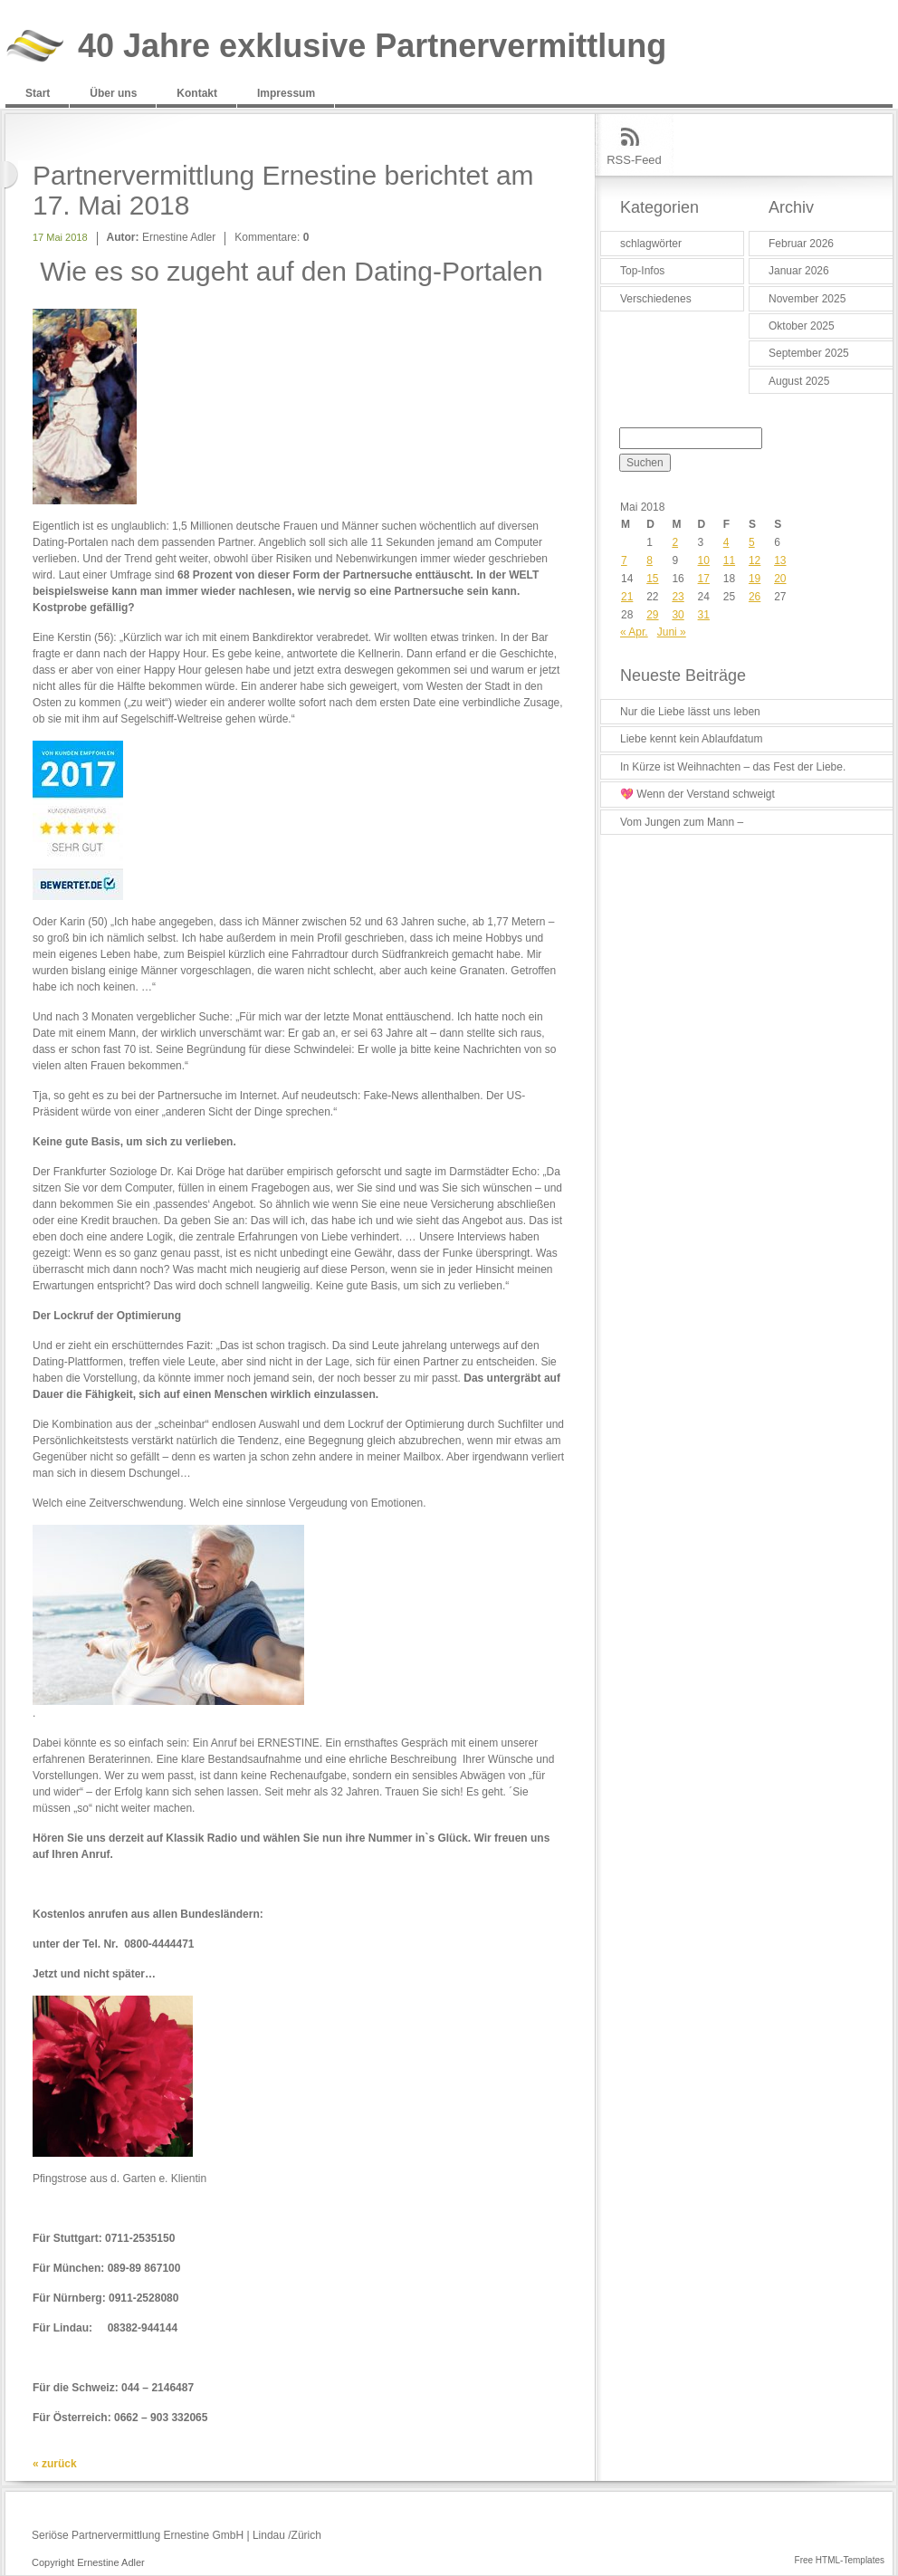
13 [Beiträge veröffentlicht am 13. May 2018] (780, 560)
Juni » (671, 632)
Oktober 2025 (802, 326)
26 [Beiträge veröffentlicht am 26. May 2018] (754, 596)
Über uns (113, 93)
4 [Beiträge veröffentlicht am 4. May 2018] (726, 542)
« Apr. (634, 632)
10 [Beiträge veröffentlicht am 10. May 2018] (704, 560)
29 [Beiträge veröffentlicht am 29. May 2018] (652, 614)
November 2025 (807, 298)
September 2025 (809, 353)
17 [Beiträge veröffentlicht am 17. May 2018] (704, 578)
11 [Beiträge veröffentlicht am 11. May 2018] (729, 560)
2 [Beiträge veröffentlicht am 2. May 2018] (675, 542)
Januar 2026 (799, 270)
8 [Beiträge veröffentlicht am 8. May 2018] (649, 560)
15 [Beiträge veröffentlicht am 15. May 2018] (652, 578)
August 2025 (799, 381)
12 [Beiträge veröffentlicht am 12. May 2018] (754, 560)
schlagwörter (651, 243)
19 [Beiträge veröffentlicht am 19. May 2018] (754, 578)
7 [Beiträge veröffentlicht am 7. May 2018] (624, 560)
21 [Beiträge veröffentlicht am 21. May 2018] (627, 596)
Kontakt (197, 93)
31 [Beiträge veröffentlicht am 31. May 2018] (704, 614)
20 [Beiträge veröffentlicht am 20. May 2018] (780, 578)
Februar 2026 (801, 243)
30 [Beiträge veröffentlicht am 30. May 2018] (677, 614)
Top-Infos (642, 270)
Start (37, 93)
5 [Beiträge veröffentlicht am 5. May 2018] (752, 542)
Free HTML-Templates (839, 2560)
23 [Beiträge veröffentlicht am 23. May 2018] (677, 596)
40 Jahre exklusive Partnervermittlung (372, 46)
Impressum (286, 93)
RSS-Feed (634, 160)
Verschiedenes (656, 298)
